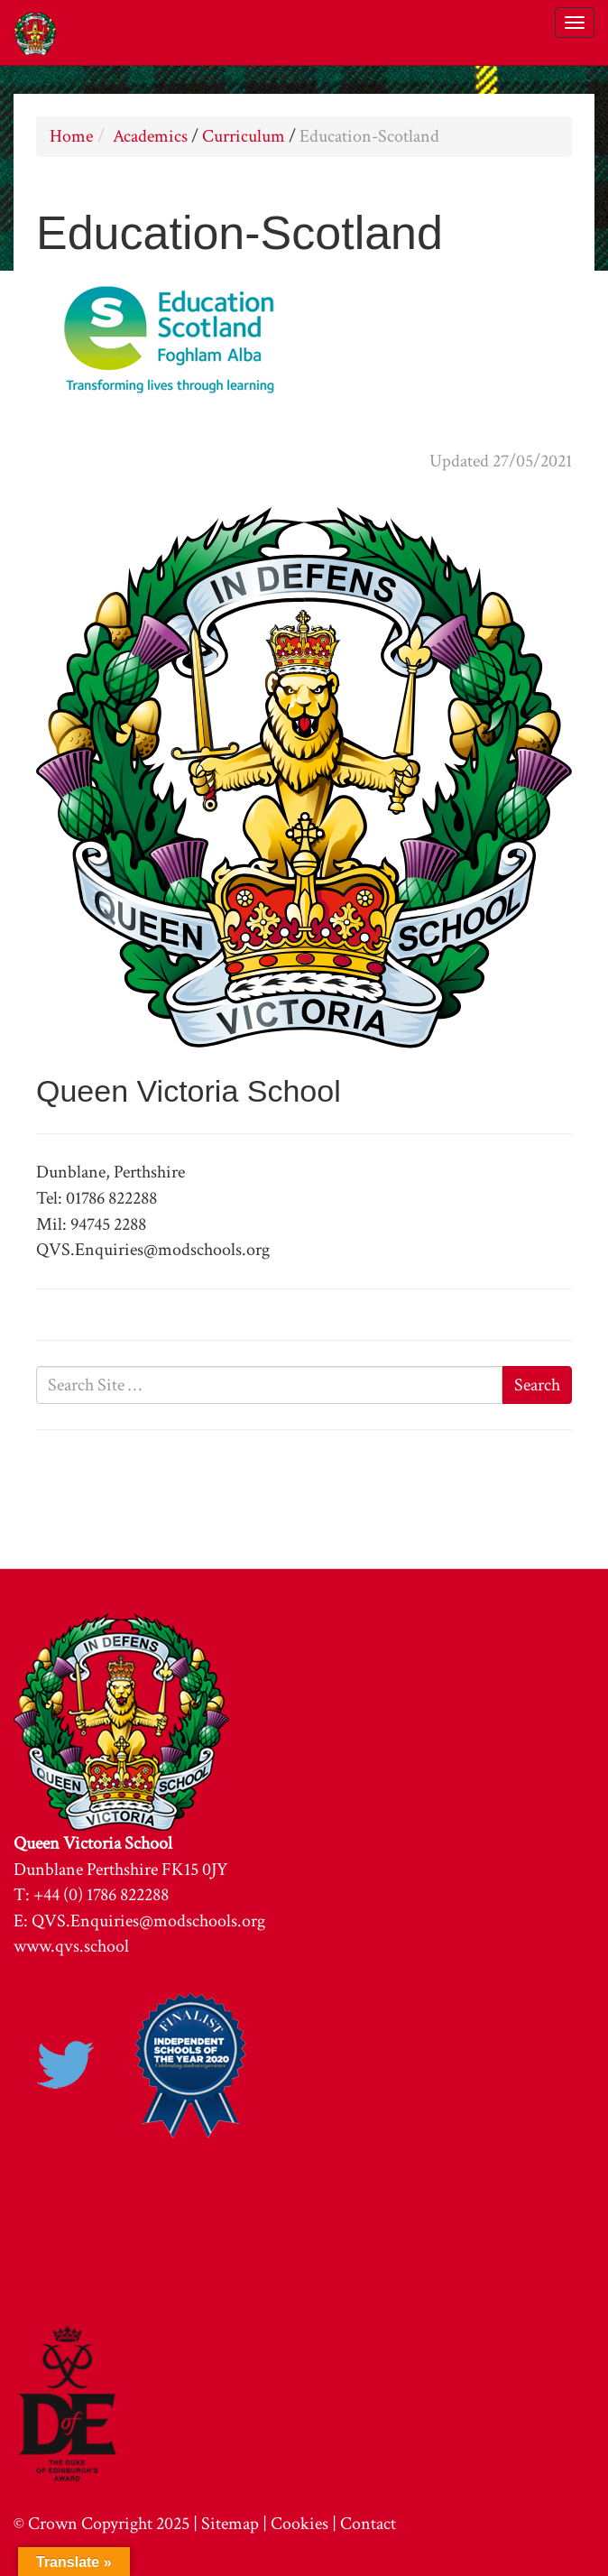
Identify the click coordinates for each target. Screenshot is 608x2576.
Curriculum (243, 136)
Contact (368, 2523)
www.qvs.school (71, 1946)
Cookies (299, 2523)
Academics (150, 136)
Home (71, 136)
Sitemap (230, 2523)
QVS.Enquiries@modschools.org (148, 1921)
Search (537, 1385)
